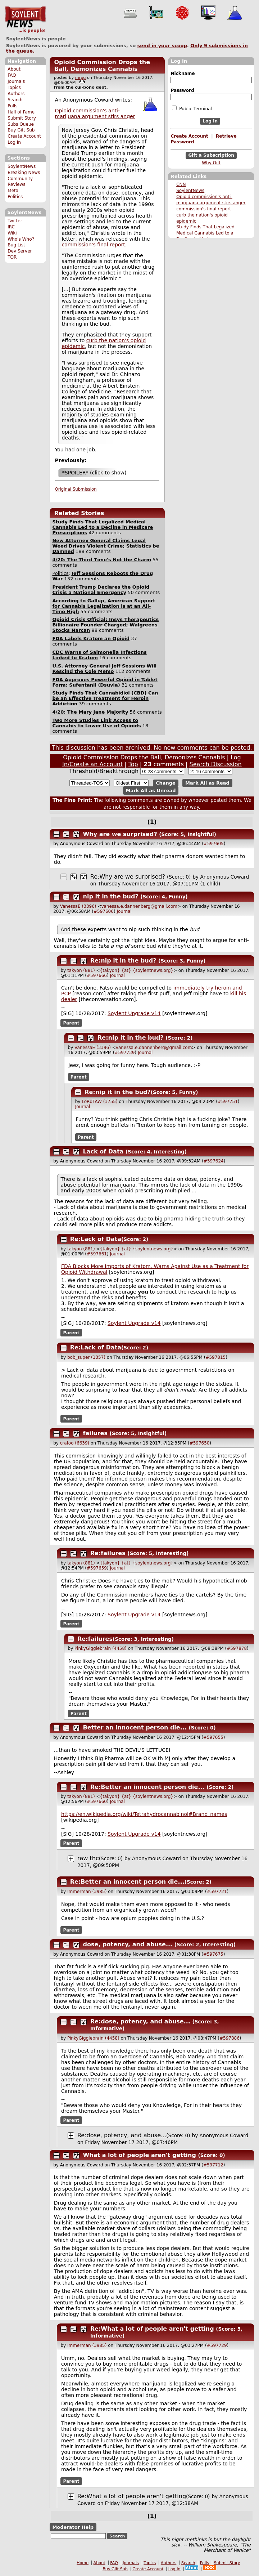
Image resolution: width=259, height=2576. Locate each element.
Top (133, 764)
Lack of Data (103, 1151)
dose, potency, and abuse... (128, 1944)
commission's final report (203, 208)
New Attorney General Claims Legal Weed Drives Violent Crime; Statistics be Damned (105, 546)
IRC (11, 226)
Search (15, 99)
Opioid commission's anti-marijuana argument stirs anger (95, 113)
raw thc (88, 1858)
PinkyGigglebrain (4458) (100, 1648)
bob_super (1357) (86, 1357)
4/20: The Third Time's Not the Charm (101, 559)
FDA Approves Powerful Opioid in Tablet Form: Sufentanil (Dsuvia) (104, 682)
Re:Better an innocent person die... (147, 1786)
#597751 (228, 1101)
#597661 (97, 1253)
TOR (12, 257)
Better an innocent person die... (135, 1727)
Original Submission (76, 489)
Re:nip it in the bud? (123, 960)
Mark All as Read (207, 783)
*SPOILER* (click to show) (94, 473)
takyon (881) (81, 970)
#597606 (104, 911)
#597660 (97, 1801)
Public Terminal (192, 108)
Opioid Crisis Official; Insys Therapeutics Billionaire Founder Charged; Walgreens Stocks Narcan (105, 625)
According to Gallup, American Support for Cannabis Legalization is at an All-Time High (103, 606)
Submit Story (22, 118)
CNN (181, 184)
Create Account (24, 136)
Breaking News (24, 172)
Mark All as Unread (151, 790)
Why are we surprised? (120, 834)
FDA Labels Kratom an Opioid (91, 638)
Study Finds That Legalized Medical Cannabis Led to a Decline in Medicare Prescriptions (102, 527)
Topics (14, 87)
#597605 (214, 843)
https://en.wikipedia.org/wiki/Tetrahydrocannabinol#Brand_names (144, 1814)
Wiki (12, 233)
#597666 (97, 975)
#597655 (213, 1737)
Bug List (16, 244)
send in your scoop (162, 45)
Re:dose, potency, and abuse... (140, 2021)
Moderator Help (73, 2527)
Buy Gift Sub (21, 130)
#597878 (237, 1648)
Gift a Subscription (211, 155)
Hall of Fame (21, 112)
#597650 (200, 1443)
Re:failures (108, 1553)
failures (95, 1433)
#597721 (217, 1891)
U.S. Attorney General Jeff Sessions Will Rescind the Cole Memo (104, 668)
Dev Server (20, 251)
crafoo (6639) (75, 1443)
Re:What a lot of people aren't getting (152, 2328)
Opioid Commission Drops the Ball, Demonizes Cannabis (102, 65)
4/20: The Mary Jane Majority (90, 712)
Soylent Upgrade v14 (134, 1013)
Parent (71, 1022)
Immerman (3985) (86, 1891)
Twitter (15, 220)
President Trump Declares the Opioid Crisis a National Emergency (100, 589)
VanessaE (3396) (78, 906)
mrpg (80, 77)
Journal (124, 911)
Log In (14, 142)
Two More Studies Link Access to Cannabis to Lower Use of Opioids (96, 723)
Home (82, 2563)
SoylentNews (25, 19)
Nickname (183, 73)
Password (182, 90)
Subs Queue (21, 124)
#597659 (97, 1568)
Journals (16, 81)
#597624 (214, 1161)
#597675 (213, 1954)
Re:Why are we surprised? (127, 876)
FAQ (12, 75)
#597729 (217, 2345)
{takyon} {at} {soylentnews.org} (136, 970)
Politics (15, 196)
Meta (13, 190)
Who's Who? (21, 239)
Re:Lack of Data (95, 1239)
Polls (12, 105)
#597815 (215, 1357)
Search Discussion (216, 764)
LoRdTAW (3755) (99, 1101)
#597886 (229, 2038)
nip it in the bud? (110, 896)
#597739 (124, 1052)
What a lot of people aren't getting (139, 2155)
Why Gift (211, 162)
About (14, 69)
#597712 (213, 2164)
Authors (16, 93)
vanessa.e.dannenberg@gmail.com (139, 906)
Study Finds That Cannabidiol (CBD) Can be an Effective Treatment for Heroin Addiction (105, 698)
